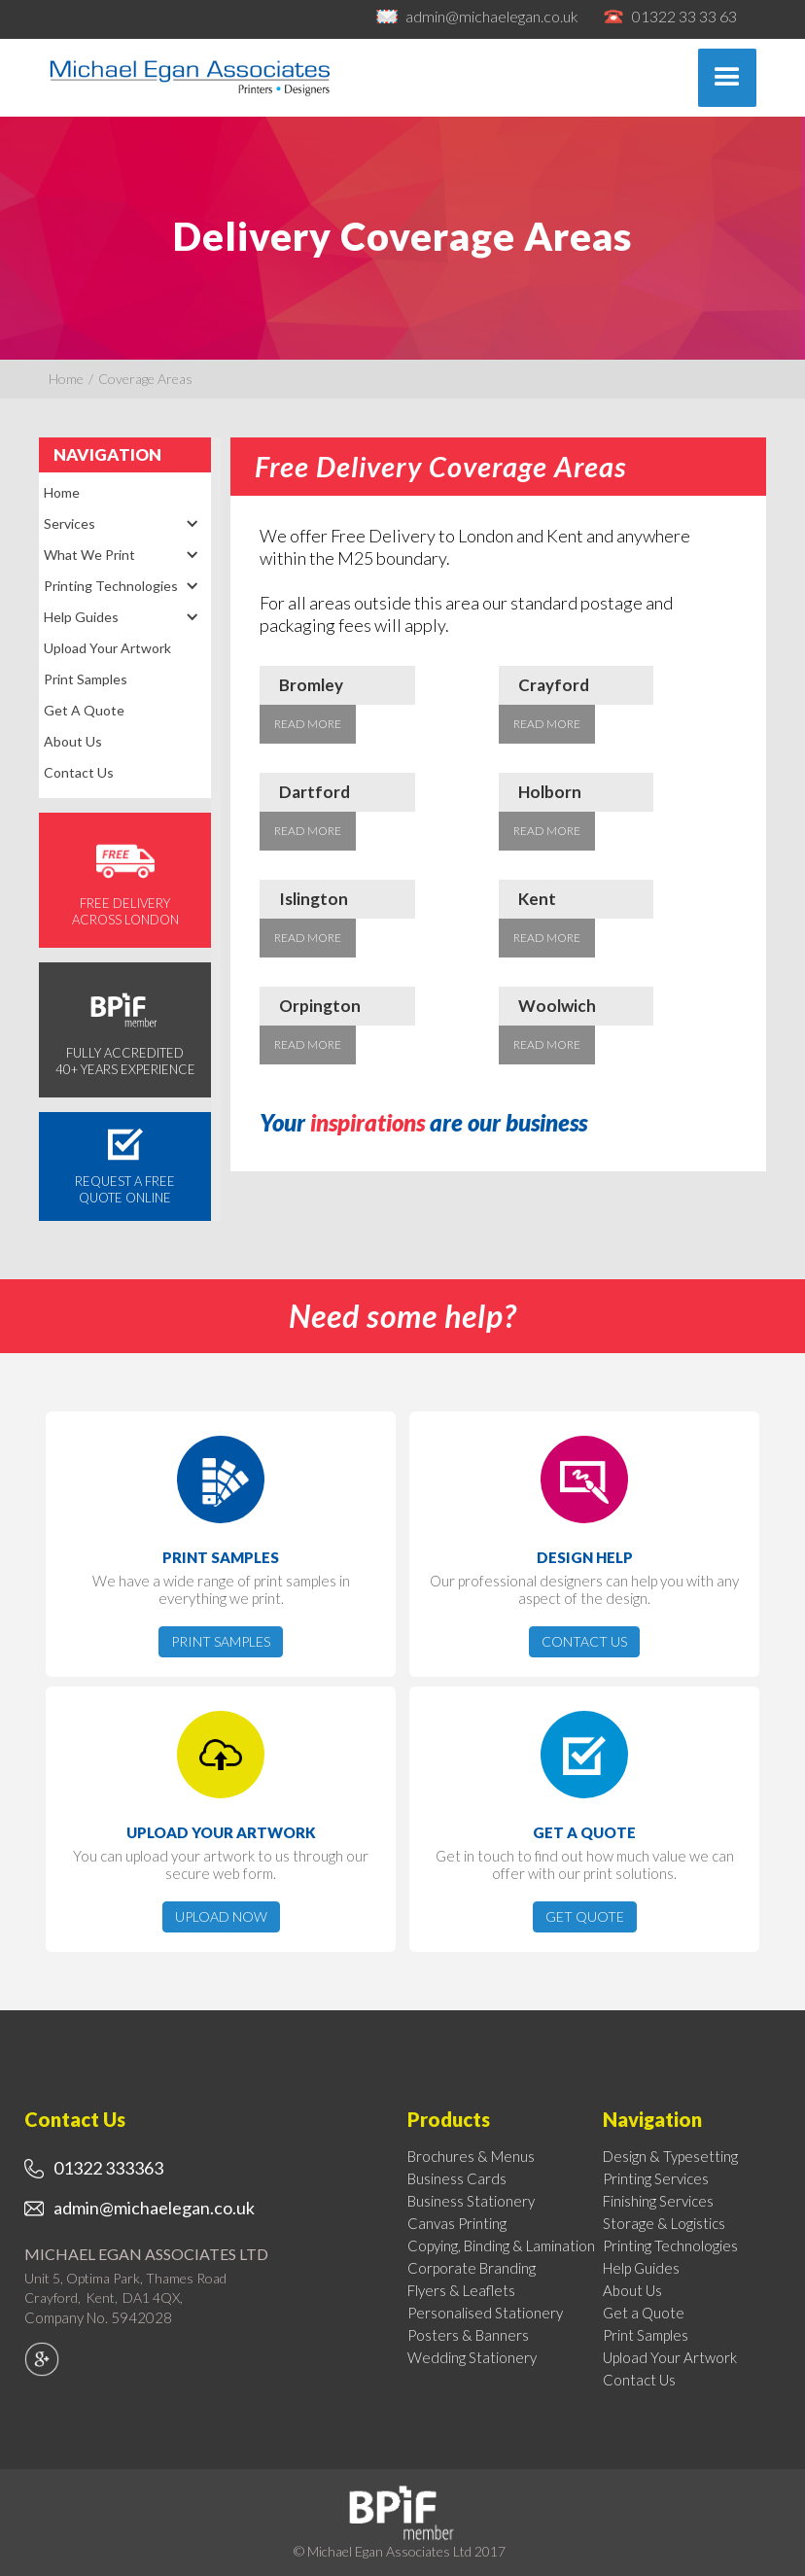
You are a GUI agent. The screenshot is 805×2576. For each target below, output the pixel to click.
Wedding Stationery (472, 2357)
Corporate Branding (471, 2268)
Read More (307, 723)
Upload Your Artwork (107, 648)
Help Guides (641, 2268)
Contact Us (79, 772)
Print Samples (85, 679)
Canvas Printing (457, 2223)
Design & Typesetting (670, 2156)
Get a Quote (84, 710)
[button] (727, 78)
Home (66, 378)
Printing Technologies (670, 2245)
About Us (73, 741)
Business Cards (457, 2178)
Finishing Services (658, 2201)
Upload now (221, 1916)
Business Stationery (471, 2201)
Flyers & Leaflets (461, 2290)
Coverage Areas (145, 378)
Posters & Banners (468, 2335)
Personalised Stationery (485, 2312)
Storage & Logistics (664, 2223)
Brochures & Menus (471, 2156)
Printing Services (656, 2178)
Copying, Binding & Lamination (501, 2245)
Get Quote (584, 1916)
